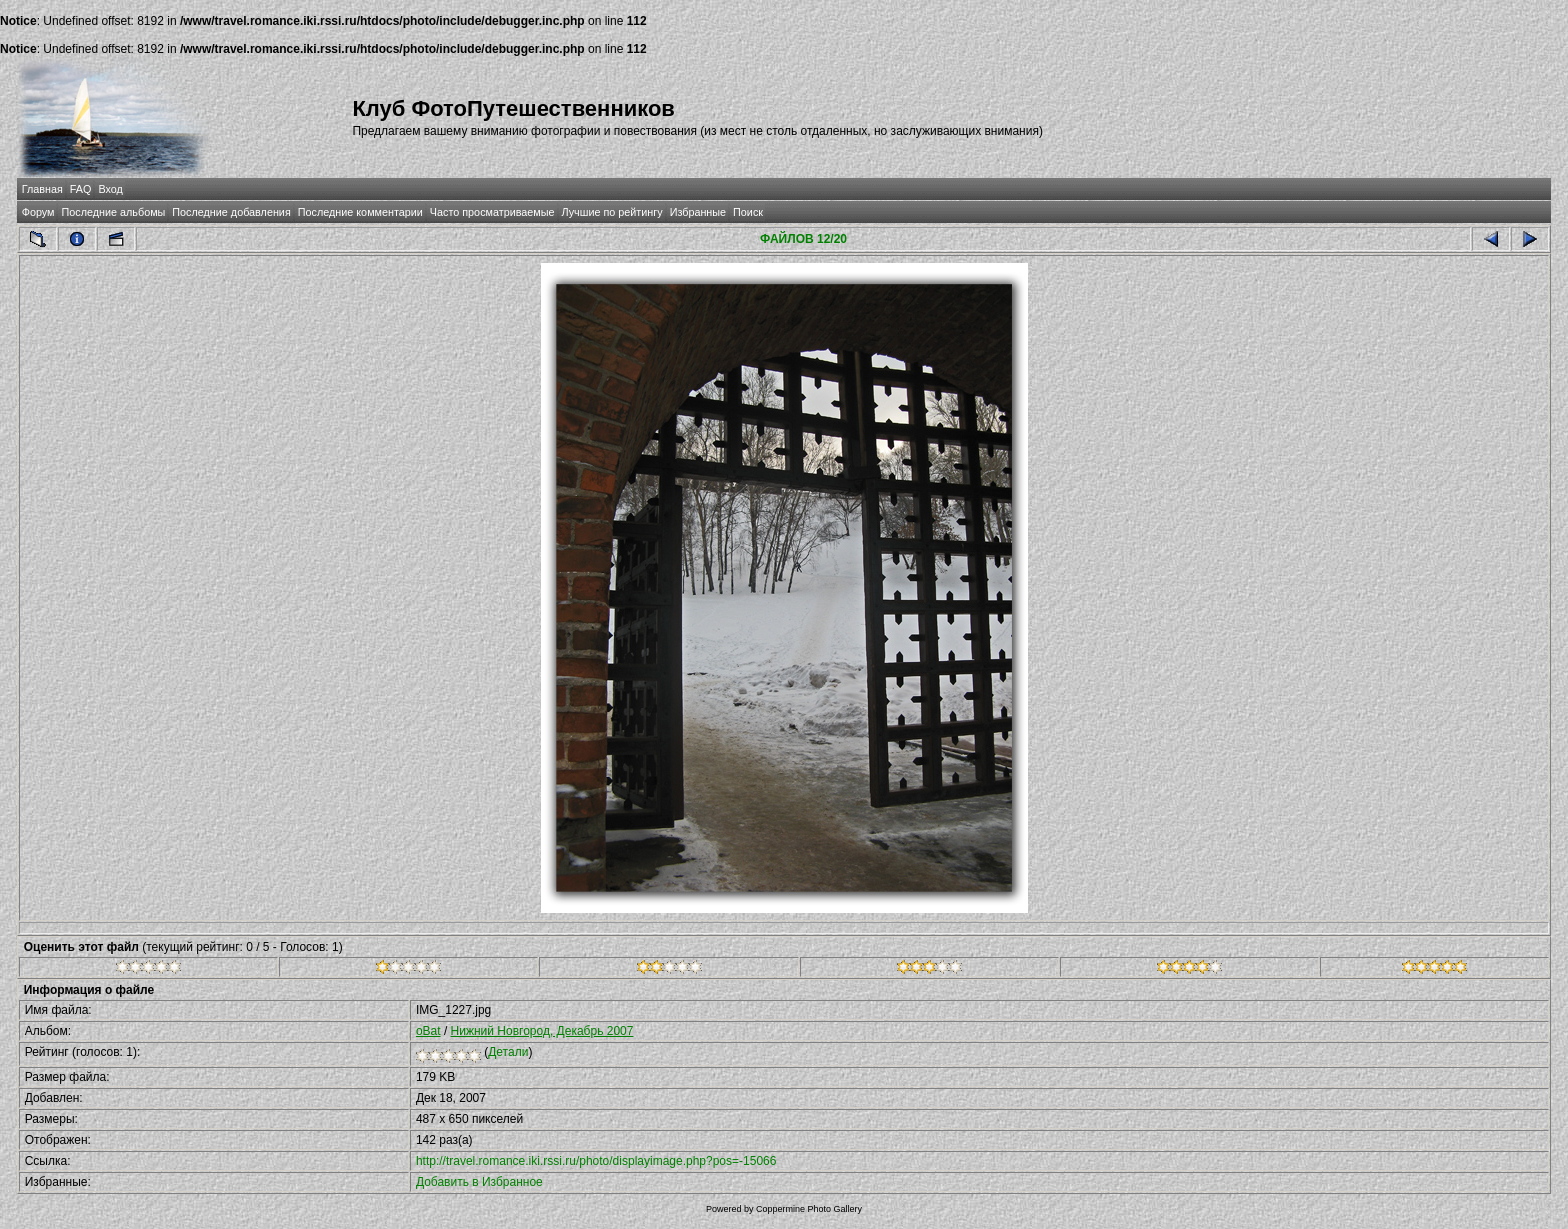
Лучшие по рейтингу (612, 212)
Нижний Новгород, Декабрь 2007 (542, 1031)
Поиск (748, 212)
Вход (110, 189)
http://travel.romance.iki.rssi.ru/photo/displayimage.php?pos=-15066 (596, 1161)
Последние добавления (231, 212)
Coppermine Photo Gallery (809, 1209)
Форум (38, 212)
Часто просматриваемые (492, 212)
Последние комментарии (360, 212)
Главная (42, 189)
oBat (428, 1031)
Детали (508, 1052)
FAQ (81, 189)
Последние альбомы (113, 212)
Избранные (698, 212)
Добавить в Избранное (479, 1182)
